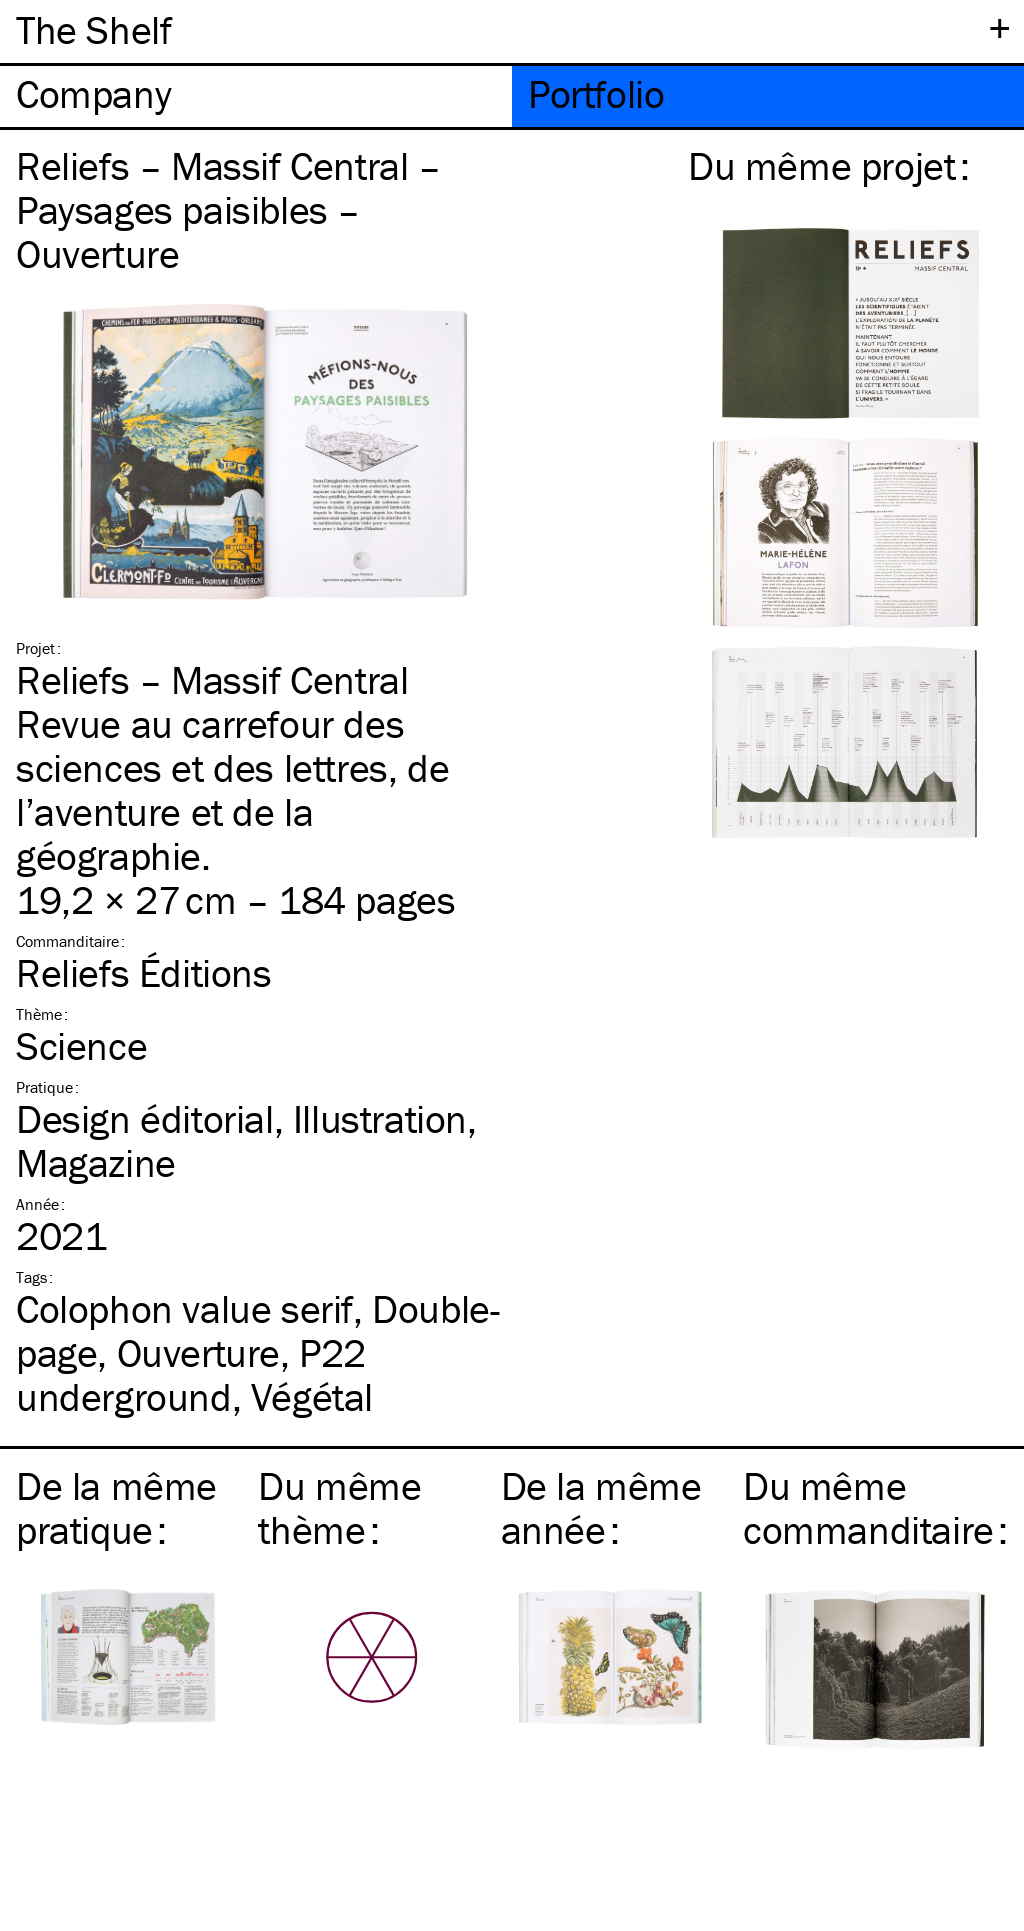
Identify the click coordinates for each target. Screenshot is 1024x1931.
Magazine (96, 1162)
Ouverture (198, 1352)
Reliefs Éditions (144, 972)
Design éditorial (145, 1118)
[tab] (256, 96)
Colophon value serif (184, 1308)
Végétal (312, 1396)
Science (81, 1045)
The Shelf (93, 29)
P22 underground (191, 1374)
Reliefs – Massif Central (212, 679)
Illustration (380, 1118)
